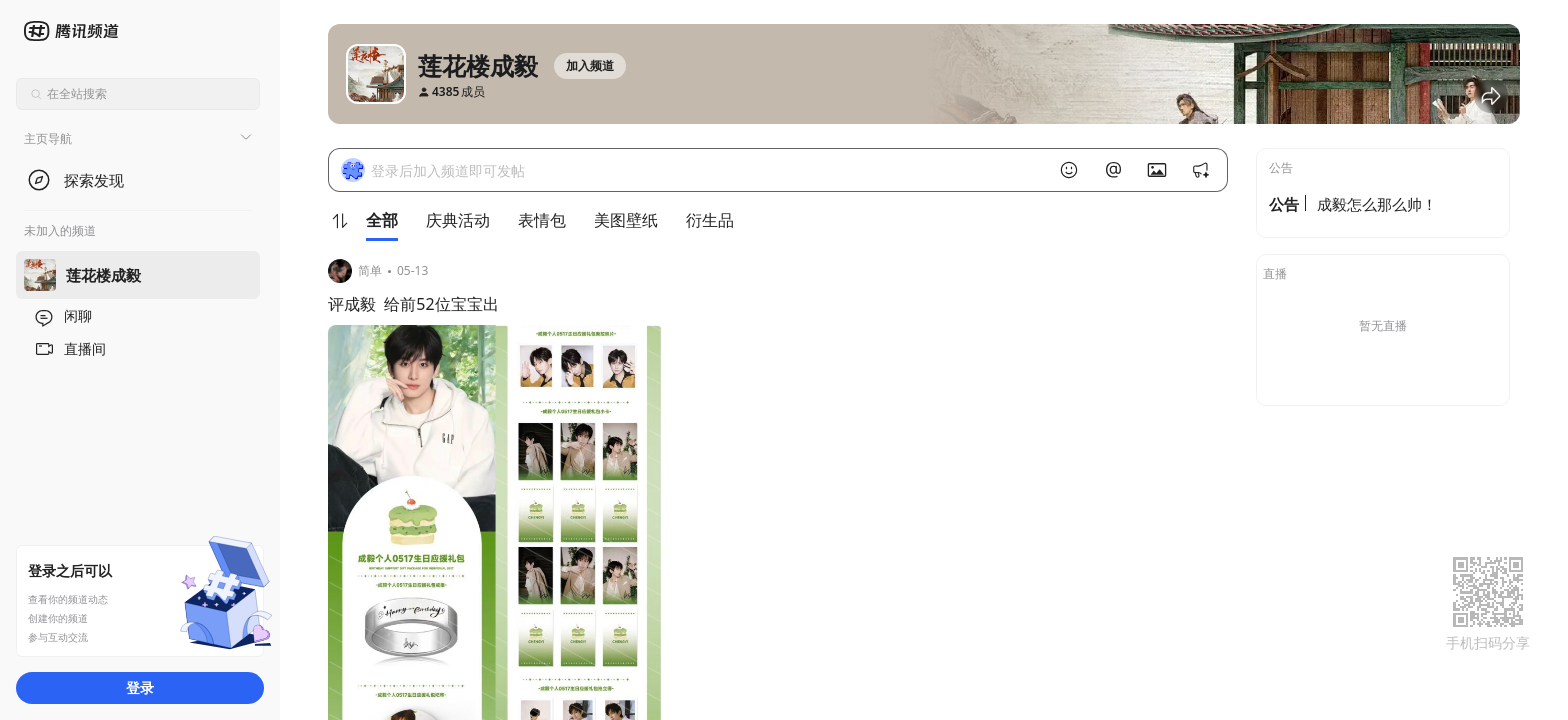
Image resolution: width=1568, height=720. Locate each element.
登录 (140, 687)
